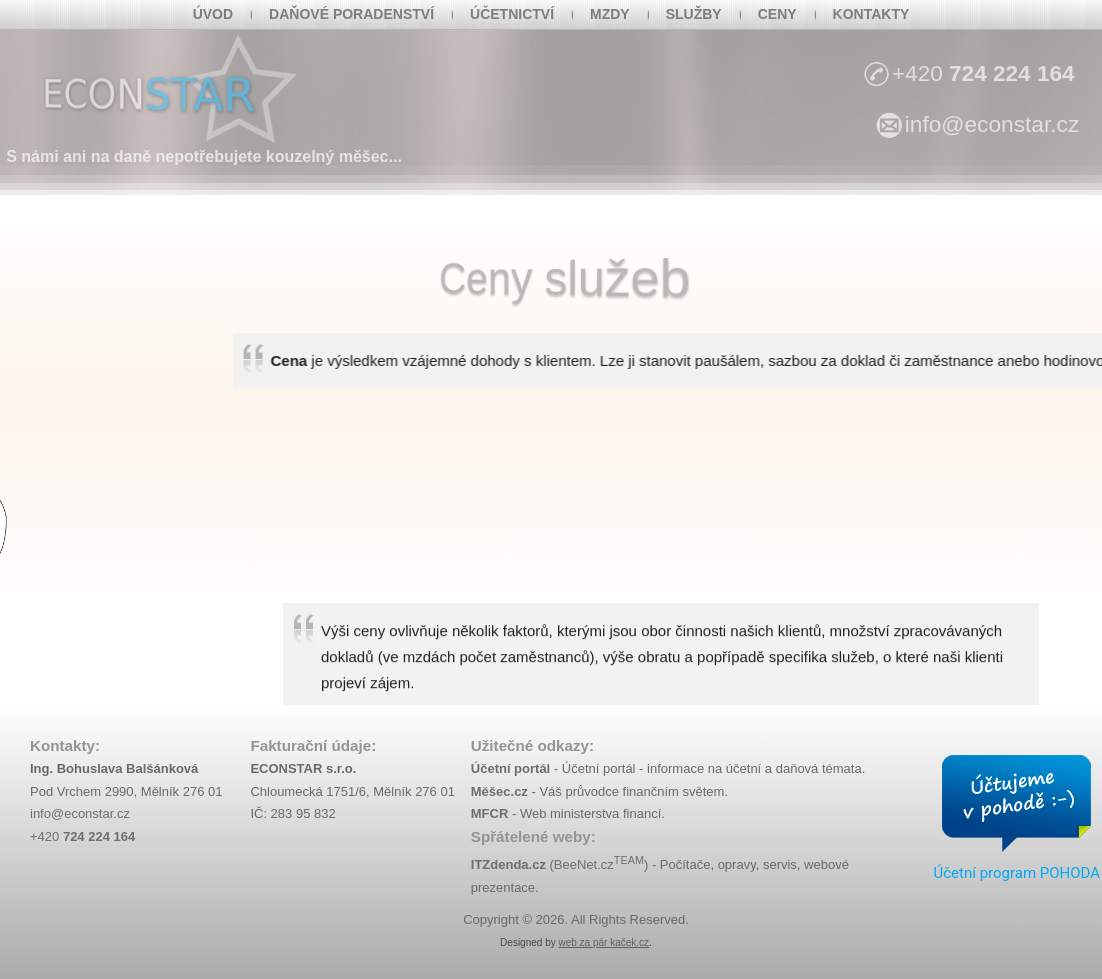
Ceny (777, 14)
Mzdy (610, 14)
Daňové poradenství (351, 14)
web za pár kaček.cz (603, 942)
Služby (694, 14)
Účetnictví (512, 14)
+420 (82, 836)
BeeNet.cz (599, 864)
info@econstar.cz (80, 813)
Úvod (213, 14)
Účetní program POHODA (1016, 873)
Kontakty (871, 14)
